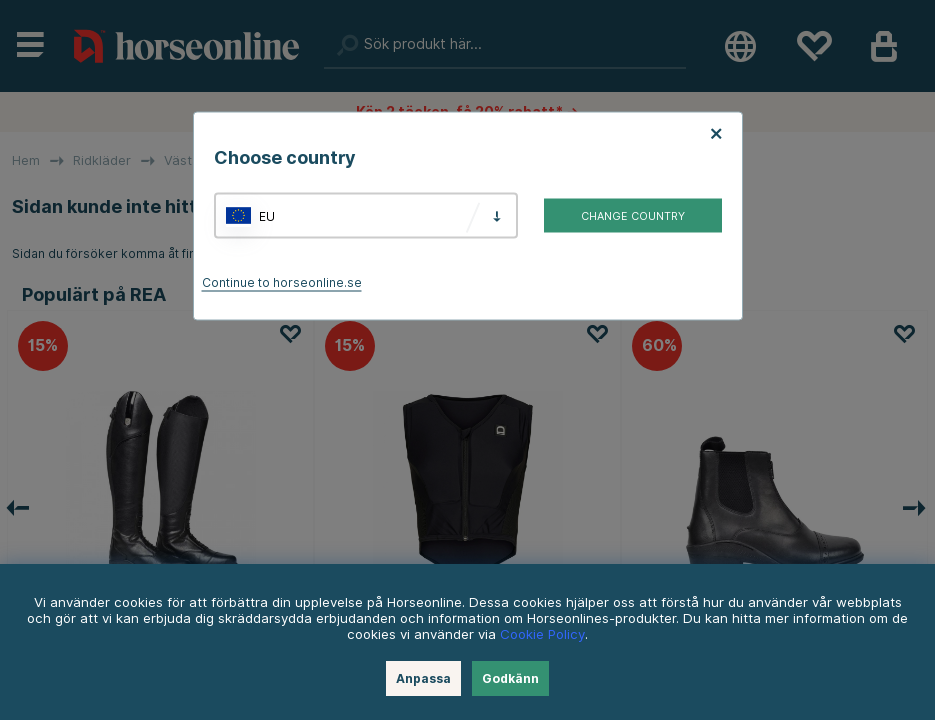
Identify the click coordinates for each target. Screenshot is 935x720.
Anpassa (423, 678)
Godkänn (510, 678)
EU (267, 215)
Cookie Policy (542, 634)
